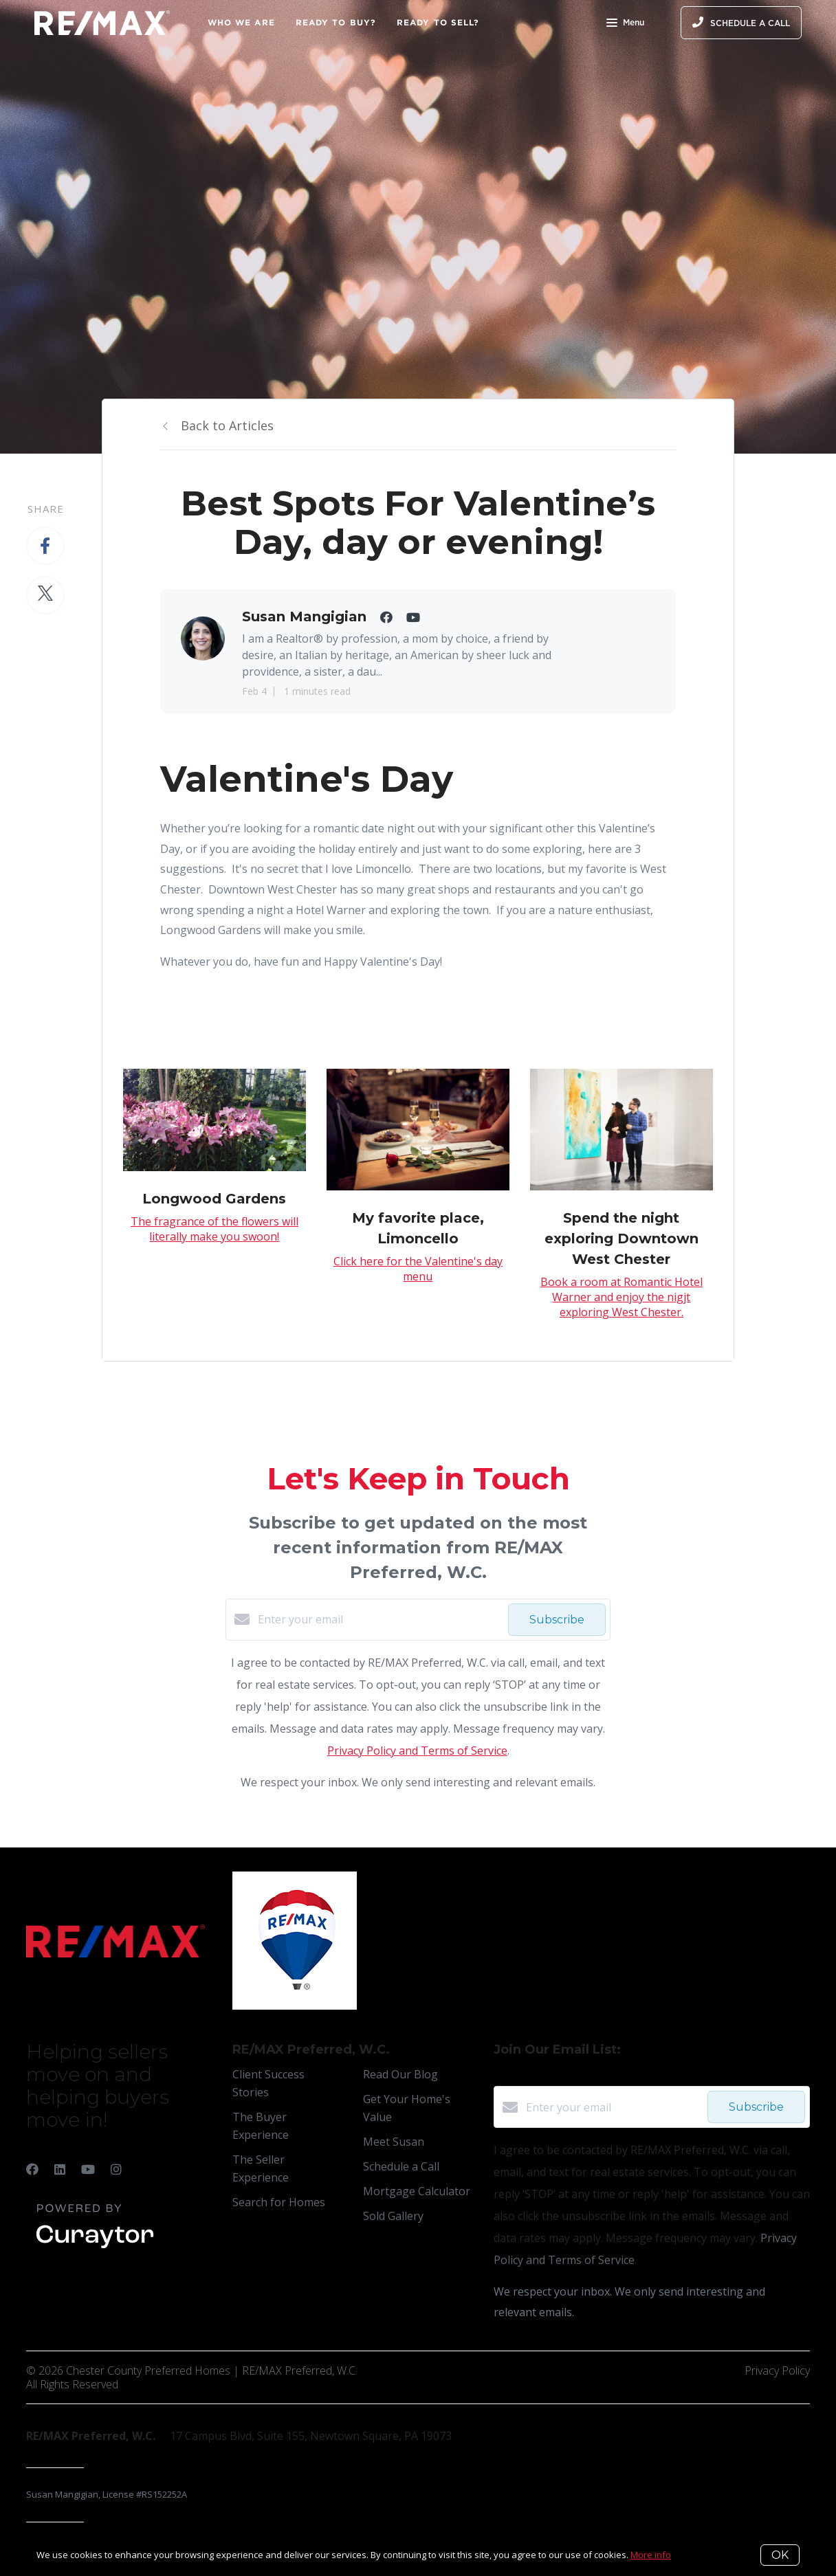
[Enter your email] (379, 1619)
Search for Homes (278, 2202)
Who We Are (241, 22)
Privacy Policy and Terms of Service (417, 1750)
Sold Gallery (393, 2215)
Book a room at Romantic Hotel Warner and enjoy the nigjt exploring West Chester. (621, 1297)
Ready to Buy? (336, 22)
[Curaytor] (95, 2248)
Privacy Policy (777, 2370)
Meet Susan (393, 2141)
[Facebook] (32, 2169)
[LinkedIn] (59, 2169)
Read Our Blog (400, 2074)
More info (650, 2555)
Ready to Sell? (438, 22)
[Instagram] (116, 2169)
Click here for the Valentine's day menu (418, 1269)
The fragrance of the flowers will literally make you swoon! (214, 1229)
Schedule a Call (401, 2166)
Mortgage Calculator (416, 2191)
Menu (625, 24)
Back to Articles (227, 425)
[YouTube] (88, 2169)
